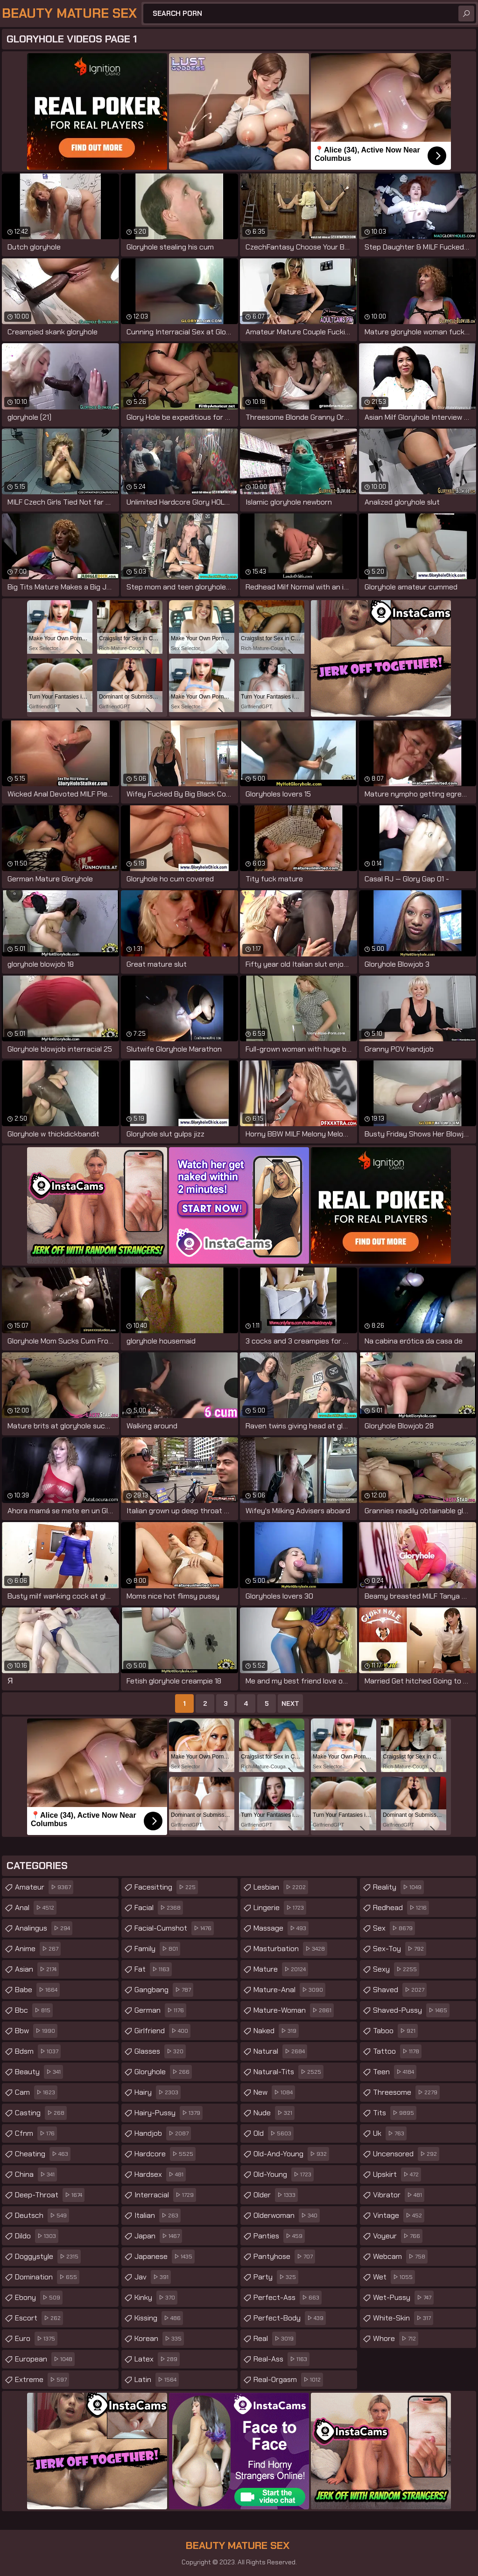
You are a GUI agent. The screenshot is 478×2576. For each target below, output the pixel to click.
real (274, 2339)
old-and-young (291, 2154)
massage (281, 1928)
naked (276, 2031)
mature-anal (289, 1990)
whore (395, 2339)
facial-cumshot (174, 1928)
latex (157, 2359)
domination (47, 2277)
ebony (39, 2298)
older (275, 2195)
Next (290, 1703)
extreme (42, 2380)
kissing (158, 2318)
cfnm (36, 2133)
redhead (401, 1908)
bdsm (38, 2051)
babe (37, 1990)
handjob (162, 2133)
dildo (36, 2236)
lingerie (279, 1908)
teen (394, 2072)
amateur (44, 1887)
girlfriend (162, 2031)
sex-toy (399, 1949)
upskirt (397, 2174)
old (273, 2133)
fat (153, 1969)
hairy (157, 2092)
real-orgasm (288, 2380)
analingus (43, 1928)
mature (280, 1969)
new (274, 2092)
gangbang (163, 1990)
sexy (396, 1969)
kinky (155, 2298)
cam (36, 2092)
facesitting (166, 1887)
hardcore (165, 2154)
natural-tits (288, 2072)
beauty (39, 2072)
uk (390, 2133)
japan (158, 2236)
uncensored (406, 2154)
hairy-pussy (168, 2113)
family (157, 1949)
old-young (283, 2174)
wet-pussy (403, 2298)
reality (398, 1887)
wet (394, 2277)
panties (279, 2236)
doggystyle (48, 2257)
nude (274, 2113)
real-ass (281, 2359)
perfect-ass (287, 2298)
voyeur (397, 2236)
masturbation (290, 1949)
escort (39, 2318)
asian (37, 1969)
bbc (34, 2010)
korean (159, 2339)
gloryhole (163, 2072)
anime (38, 1949)
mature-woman (293, 2010)
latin (156, 2380)
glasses (160, 2051)
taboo (395, 2031)
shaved (400, 1990)
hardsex (160, 2174)
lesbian (280, 1887)
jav (152, 2277)
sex (394, 1928)
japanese (164, 2257)
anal (35, 1908)
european (45, 2359)
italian (157, 2216)
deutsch (42, 2216)
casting (41, 2113)
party (275, 2277)
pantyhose (284, 2257)
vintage (398, 2216)
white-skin (403, 2318)
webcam (400, 2257)
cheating (42, 2154)
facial (158, 1908)
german (160, 2010)
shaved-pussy (411, 2010)
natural (280, 2051)
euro (36, 2339)
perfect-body (289, 2318)
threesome (406, 2092)
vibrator (398, 2195)
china (36, 2174)
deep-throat (49, 2195)
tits (394, 2113)
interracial (165, 2195)
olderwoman (286, 2216)
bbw (36, 2031)
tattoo (397, 2051)
